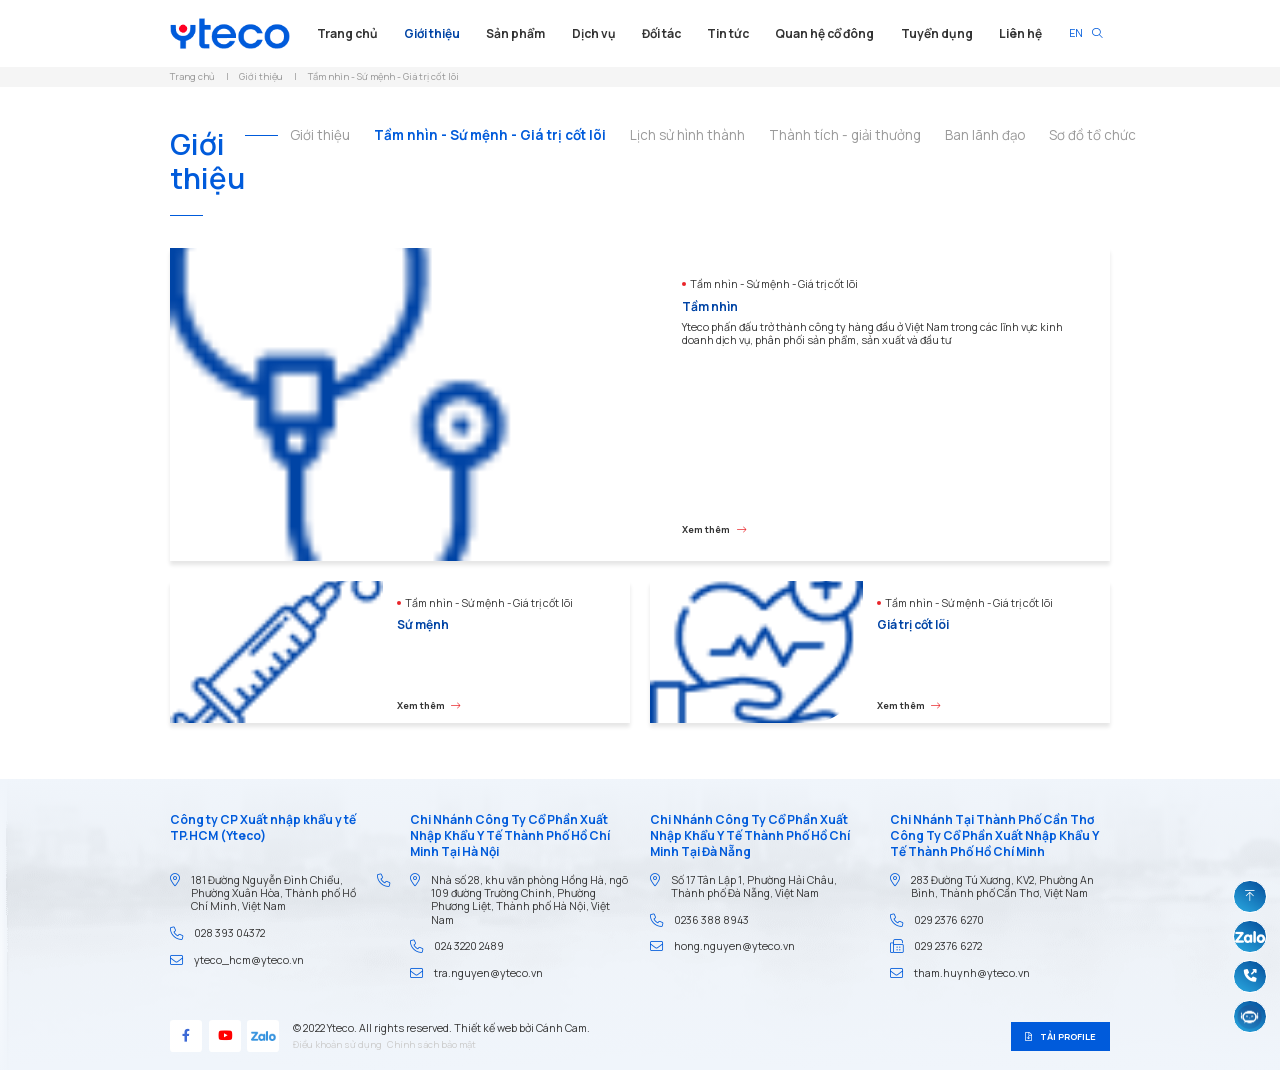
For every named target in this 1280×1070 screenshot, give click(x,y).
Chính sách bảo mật (431, 1046)
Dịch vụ (594, 33)
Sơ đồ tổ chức (1092, 135)
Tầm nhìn (710, 306)
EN (1076, 33)
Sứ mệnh (423, 624)
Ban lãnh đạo (985, 135)
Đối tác (661, 33)
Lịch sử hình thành (687, 135)
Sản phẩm (515, 33)
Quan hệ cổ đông (824, 33)
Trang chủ (347, 33)
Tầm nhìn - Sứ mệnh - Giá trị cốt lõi (490, 135)
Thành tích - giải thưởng (845, 135)
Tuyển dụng (937, 33)
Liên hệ (1020, 33)
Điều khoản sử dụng (337, 1046)
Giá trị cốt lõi (913, 624)
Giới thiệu (432, 33)
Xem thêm (714, 529)
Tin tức (728, 33)
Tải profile (1060, 1036)
